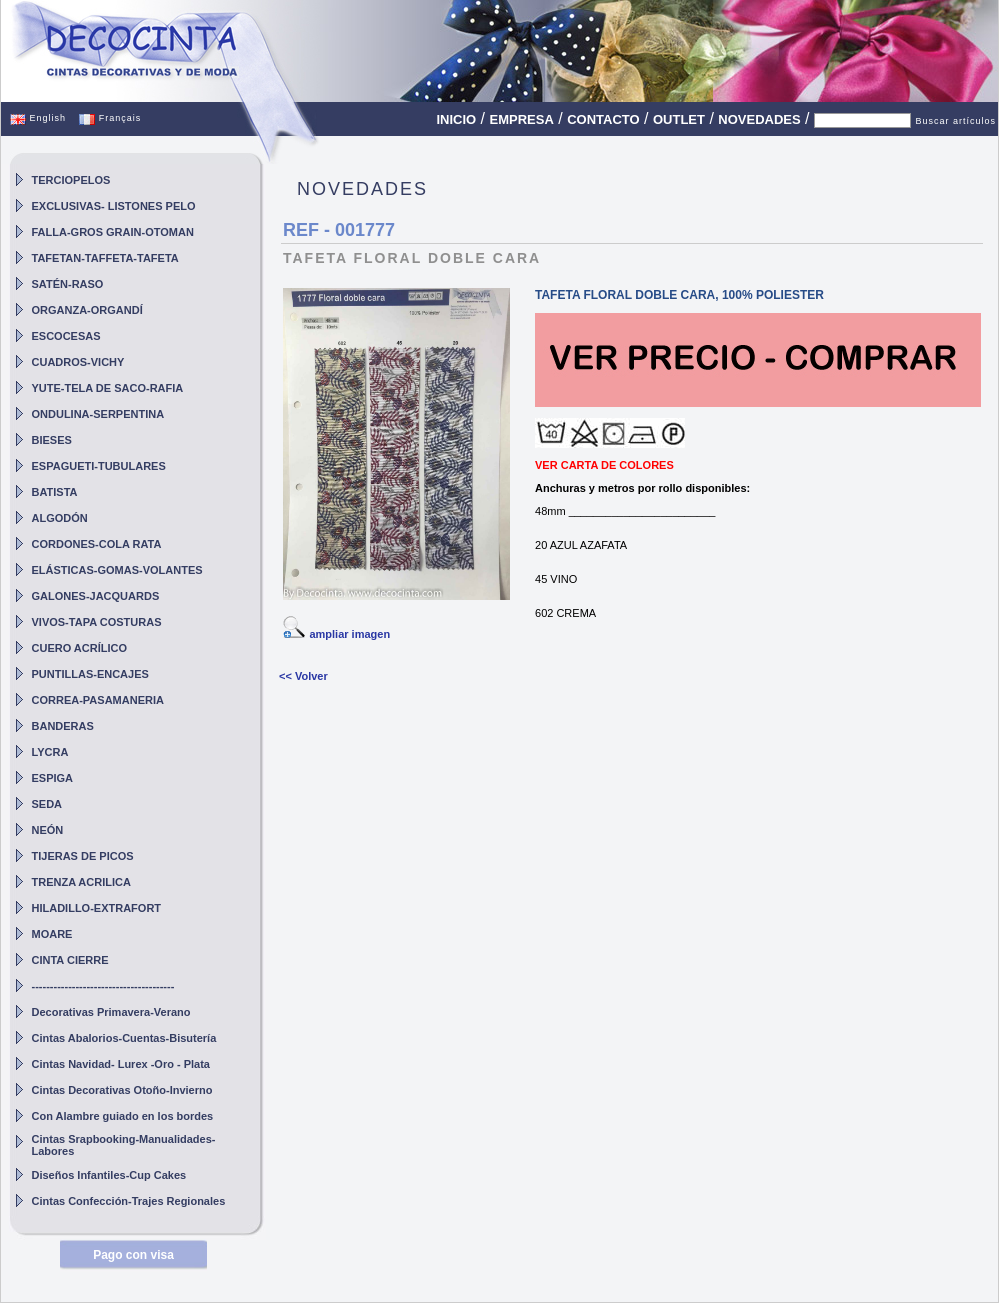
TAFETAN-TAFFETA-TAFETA (105, 258)
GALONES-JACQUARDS (96, 596)
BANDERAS (63, 726)
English (38, 118)
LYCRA (50, 752)
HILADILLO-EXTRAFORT (97, 908)
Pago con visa (133, 1255)
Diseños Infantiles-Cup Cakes (109, 1175)
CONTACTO (603, 119)
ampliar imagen (349, 634)
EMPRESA (522, 119)
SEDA (47, 804)
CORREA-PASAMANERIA (98, 700)
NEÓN (48, 830)
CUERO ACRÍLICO (80, 648)
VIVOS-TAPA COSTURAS (97, 622)
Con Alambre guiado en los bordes (123, 1116)
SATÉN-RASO (68, 284)
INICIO (456, 119)
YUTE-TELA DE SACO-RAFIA (108, 388)
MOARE (52, 934)
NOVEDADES (759, 119)
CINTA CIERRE (70, 960)
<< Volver (303, 676)
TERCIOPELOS (71, 180)
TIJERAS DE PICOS (83, 856)
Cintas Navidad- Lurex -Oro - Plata (121, 1064)
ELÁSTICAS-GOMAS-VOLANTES (117, 570)
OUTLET (679, 119)
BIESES (52, 440)
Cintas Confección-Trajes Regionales (129, 1201)
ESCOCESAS (66, 336)
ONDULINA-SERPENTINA (98, 414)
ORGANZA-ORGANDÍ (87, 310)
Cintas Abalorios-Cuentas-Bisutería (124, 1038)
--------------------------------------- (103, 986)
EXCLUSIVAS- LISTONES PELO (114, 206)
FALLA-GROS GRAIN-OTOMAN (113, 232)
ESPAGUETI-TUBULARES (99, 466)
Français (110, 118)
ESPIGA (53, 778)
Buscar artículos (955, 121)
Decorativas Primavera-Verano (111, 1012)
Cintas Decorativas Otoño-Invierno (122, 1090)
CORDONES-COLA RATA (97, 544)
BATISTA (55, 492)
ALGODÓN (60, 518)
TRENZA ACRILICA (81, 882)
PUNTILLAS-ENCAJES (90, 674)
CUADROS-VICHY (78, 362)
